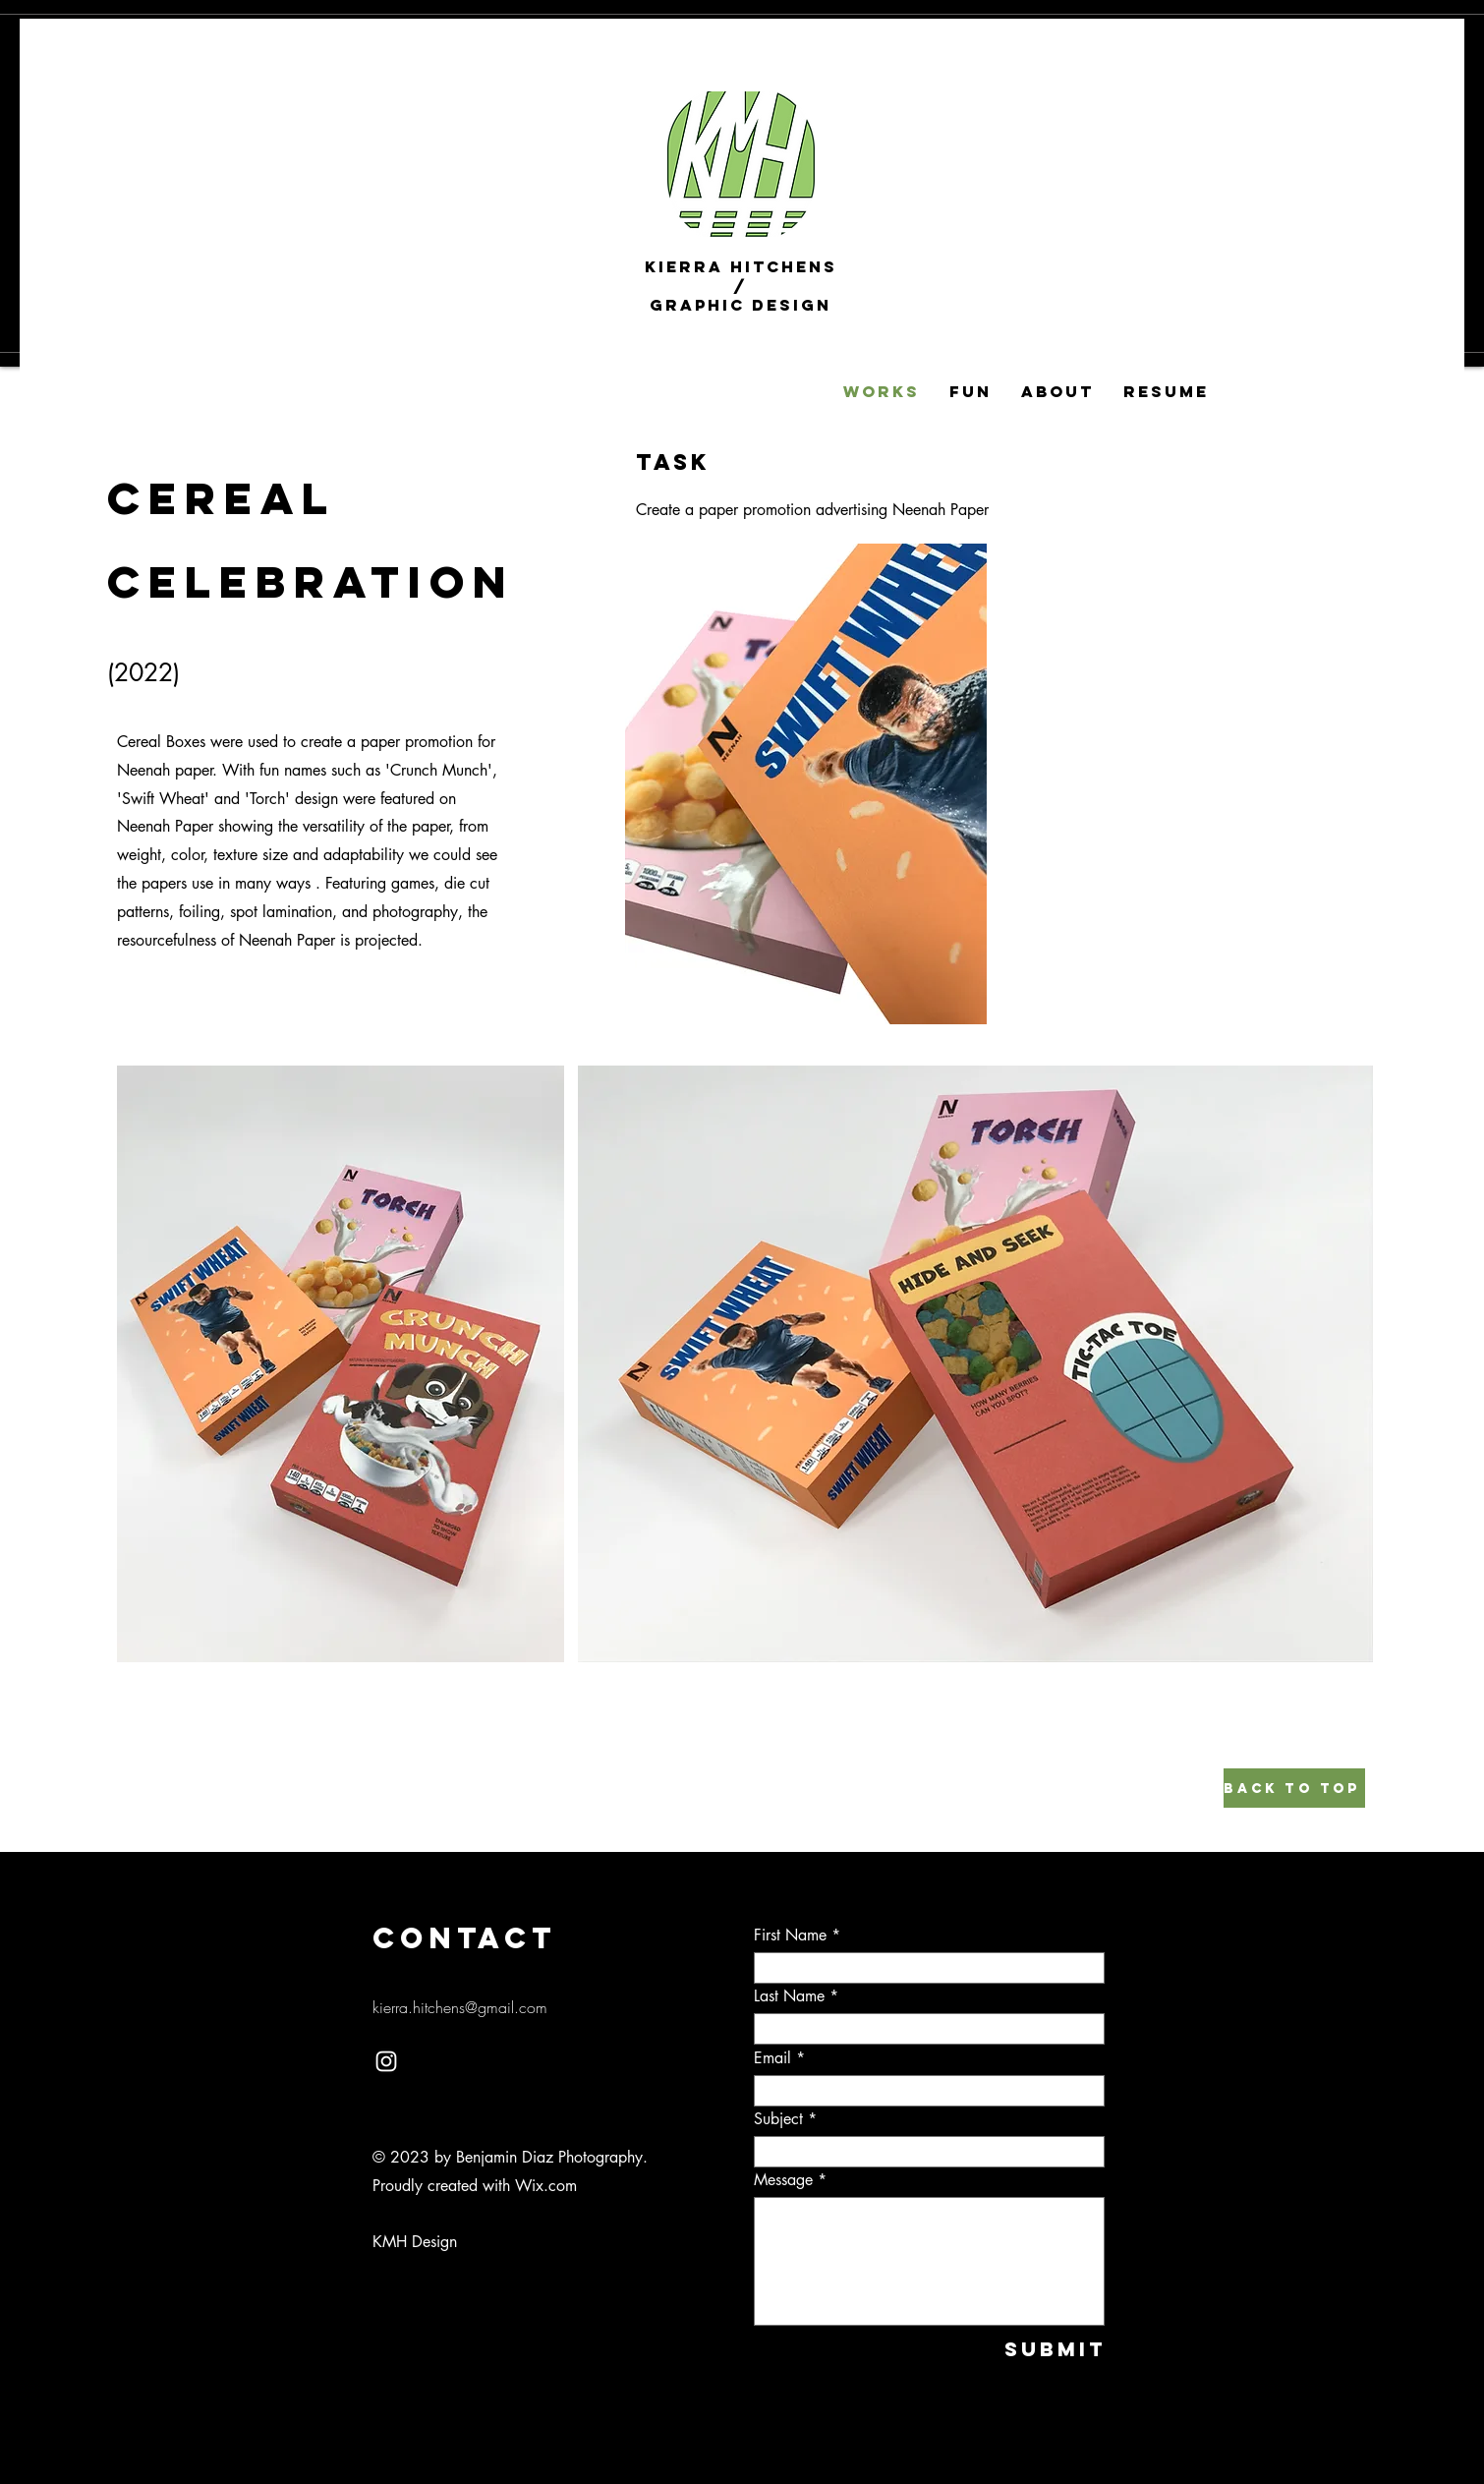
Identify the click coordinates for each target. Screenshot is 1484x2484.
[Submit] (1040, 2349)
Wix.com (546, 2185)
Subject (778, 2119)
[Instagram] (386, 2061)
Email (772, 2058)
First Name (790, 1935)
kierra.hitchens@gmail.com (459, 2007)
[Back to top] (1294, 1788)
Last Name (789, 1996)
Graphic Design (740, 305)
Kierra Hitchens (741, 266)
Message (783, 2180)
